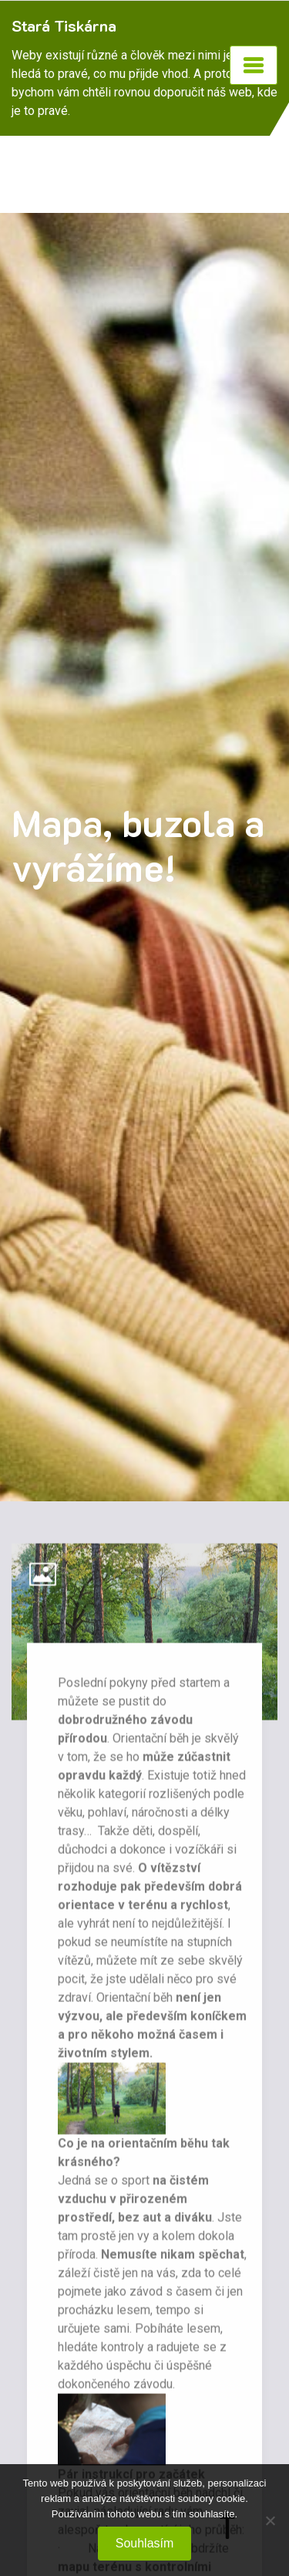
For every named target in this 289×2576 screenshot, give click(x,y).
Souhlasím (145, 2543)
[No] (269, 2520)
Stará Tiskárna (64, 25)
